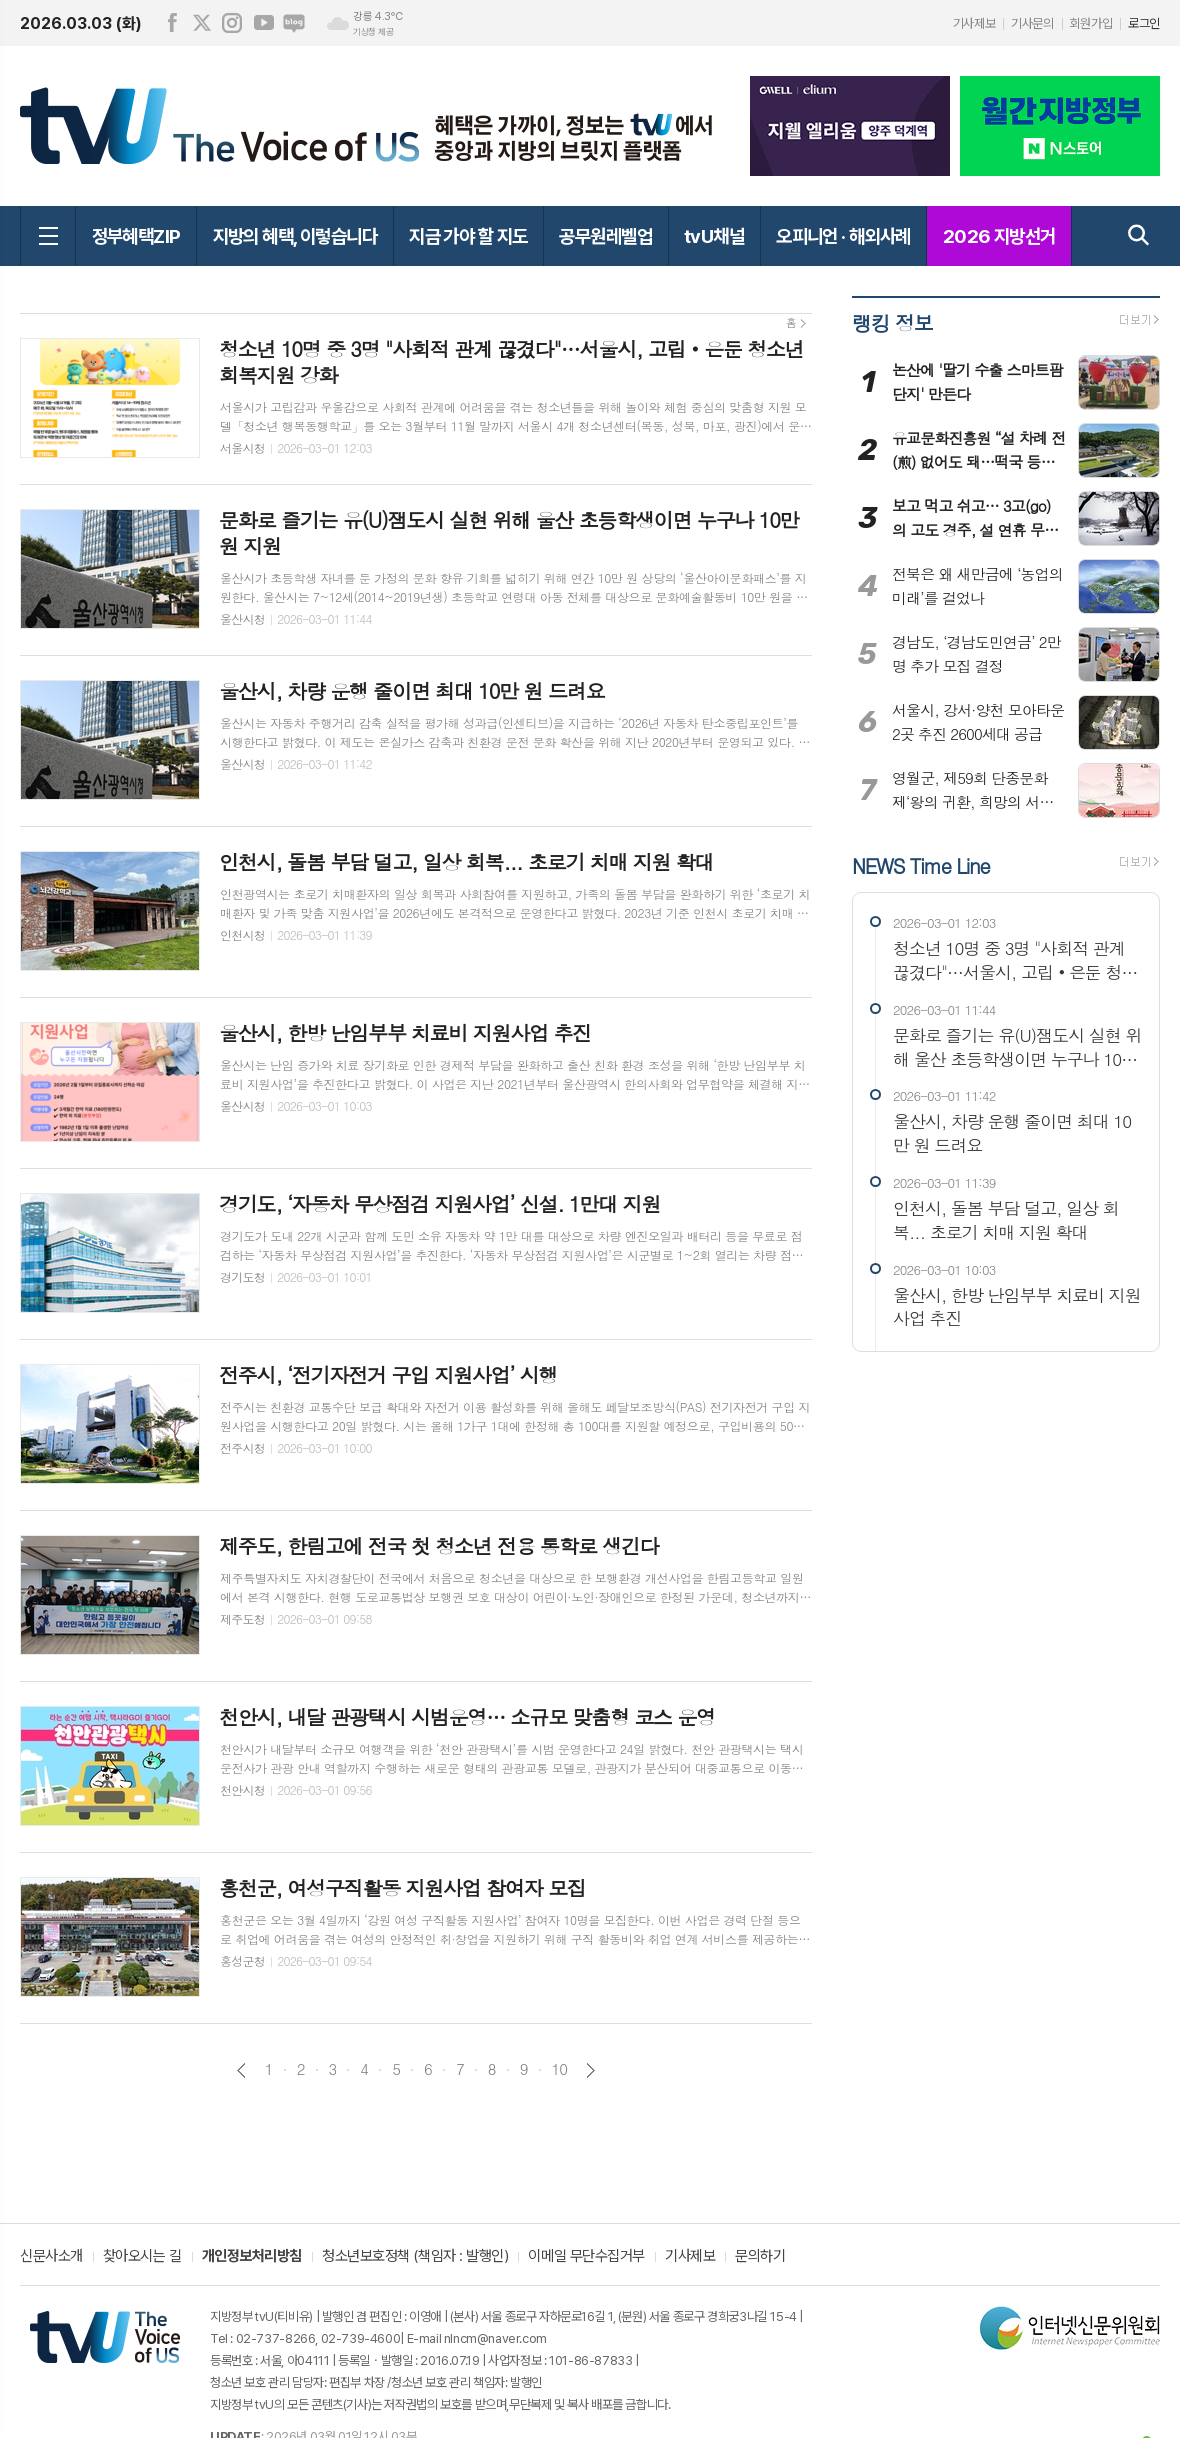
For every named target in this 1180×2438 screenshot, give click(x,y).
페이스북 (172, 23)
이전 (241, 2070)
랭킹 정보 (892, 322)
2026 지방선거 (999, 236)
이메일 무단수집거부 (586, 2257)
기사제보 (974, 23)
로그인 (1144, 23)
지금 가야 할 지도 (468, 236)
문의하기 (760, 2257)
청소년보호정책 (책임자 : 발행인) (415, 2257)
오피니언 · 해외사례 (843, 236)
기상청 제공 (373, 32)
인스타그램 (232, 23)
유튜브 (264, 23)
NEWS (920, 864)
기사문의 (1032, 23)
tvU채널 (714, 236)
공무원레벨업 (605, 236)
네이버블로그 (294, 23)
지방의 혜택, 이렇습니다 (295, 236)
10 (560, 2069)
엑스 (202, 23)
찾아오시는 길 (142, 2257)
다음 (590, 2070)
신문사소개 (51, 2257)
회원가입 (1091, 23)
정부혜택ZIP (136, 236)
